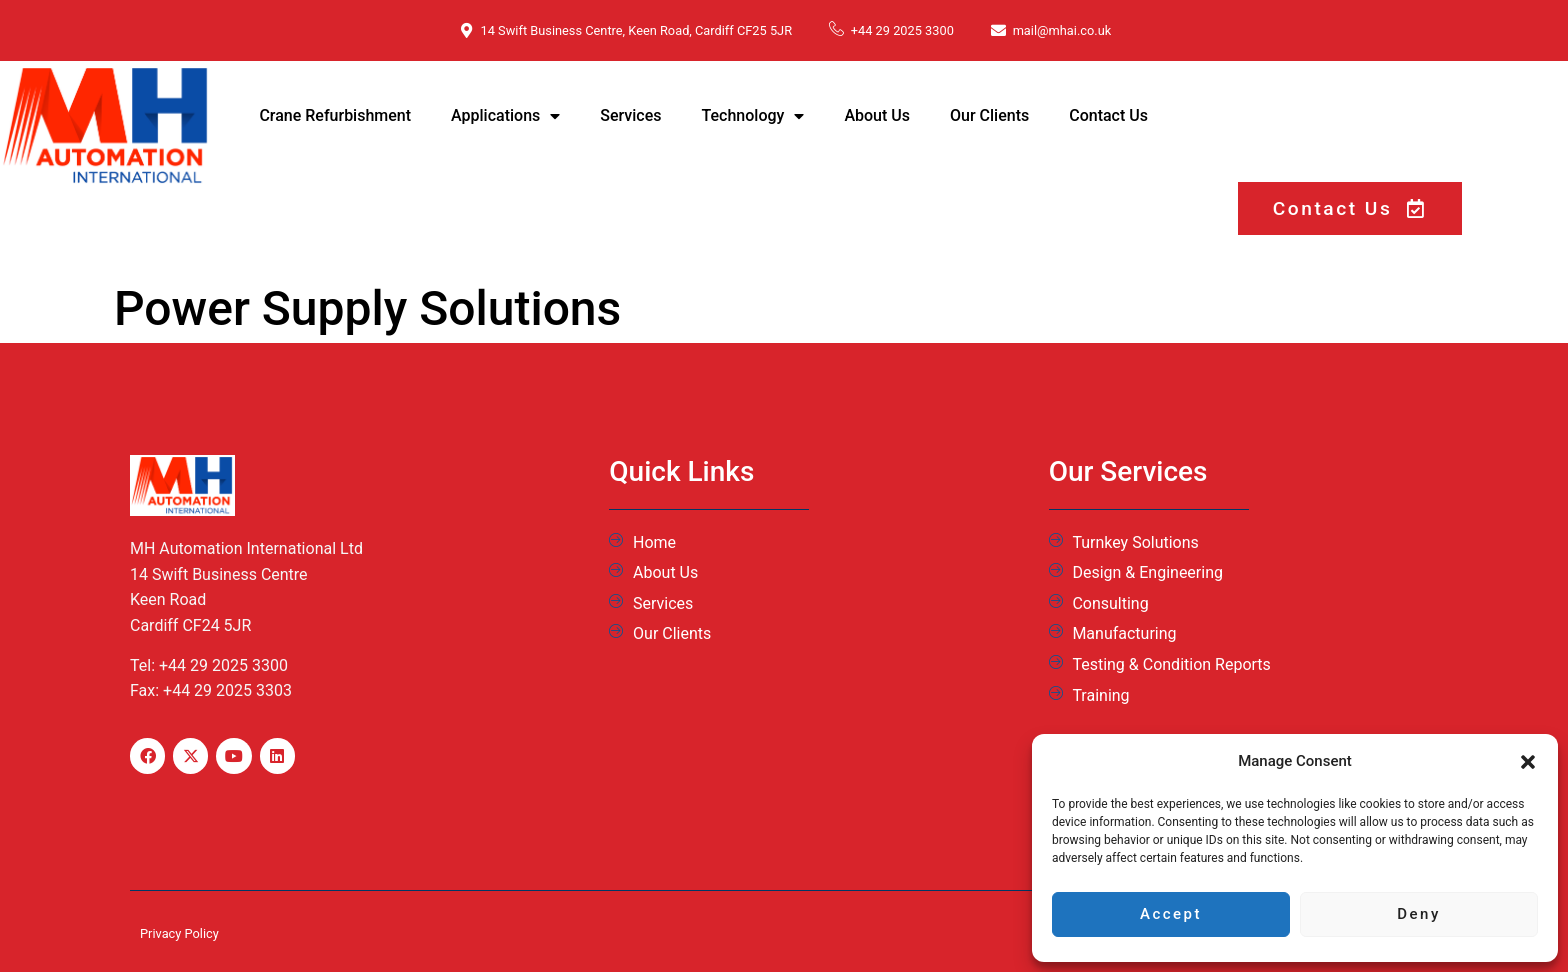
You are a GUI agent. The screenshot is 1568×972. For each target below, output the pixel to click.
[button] (1528, 762)
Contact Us (1108, 115)
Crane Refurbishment (335, 115)
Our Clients (989, 115)
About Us (877, 115)
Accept (1171, 915)
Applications (505, 116)
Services (630, 115)
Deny (1419, 915)
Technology (753, 116)
